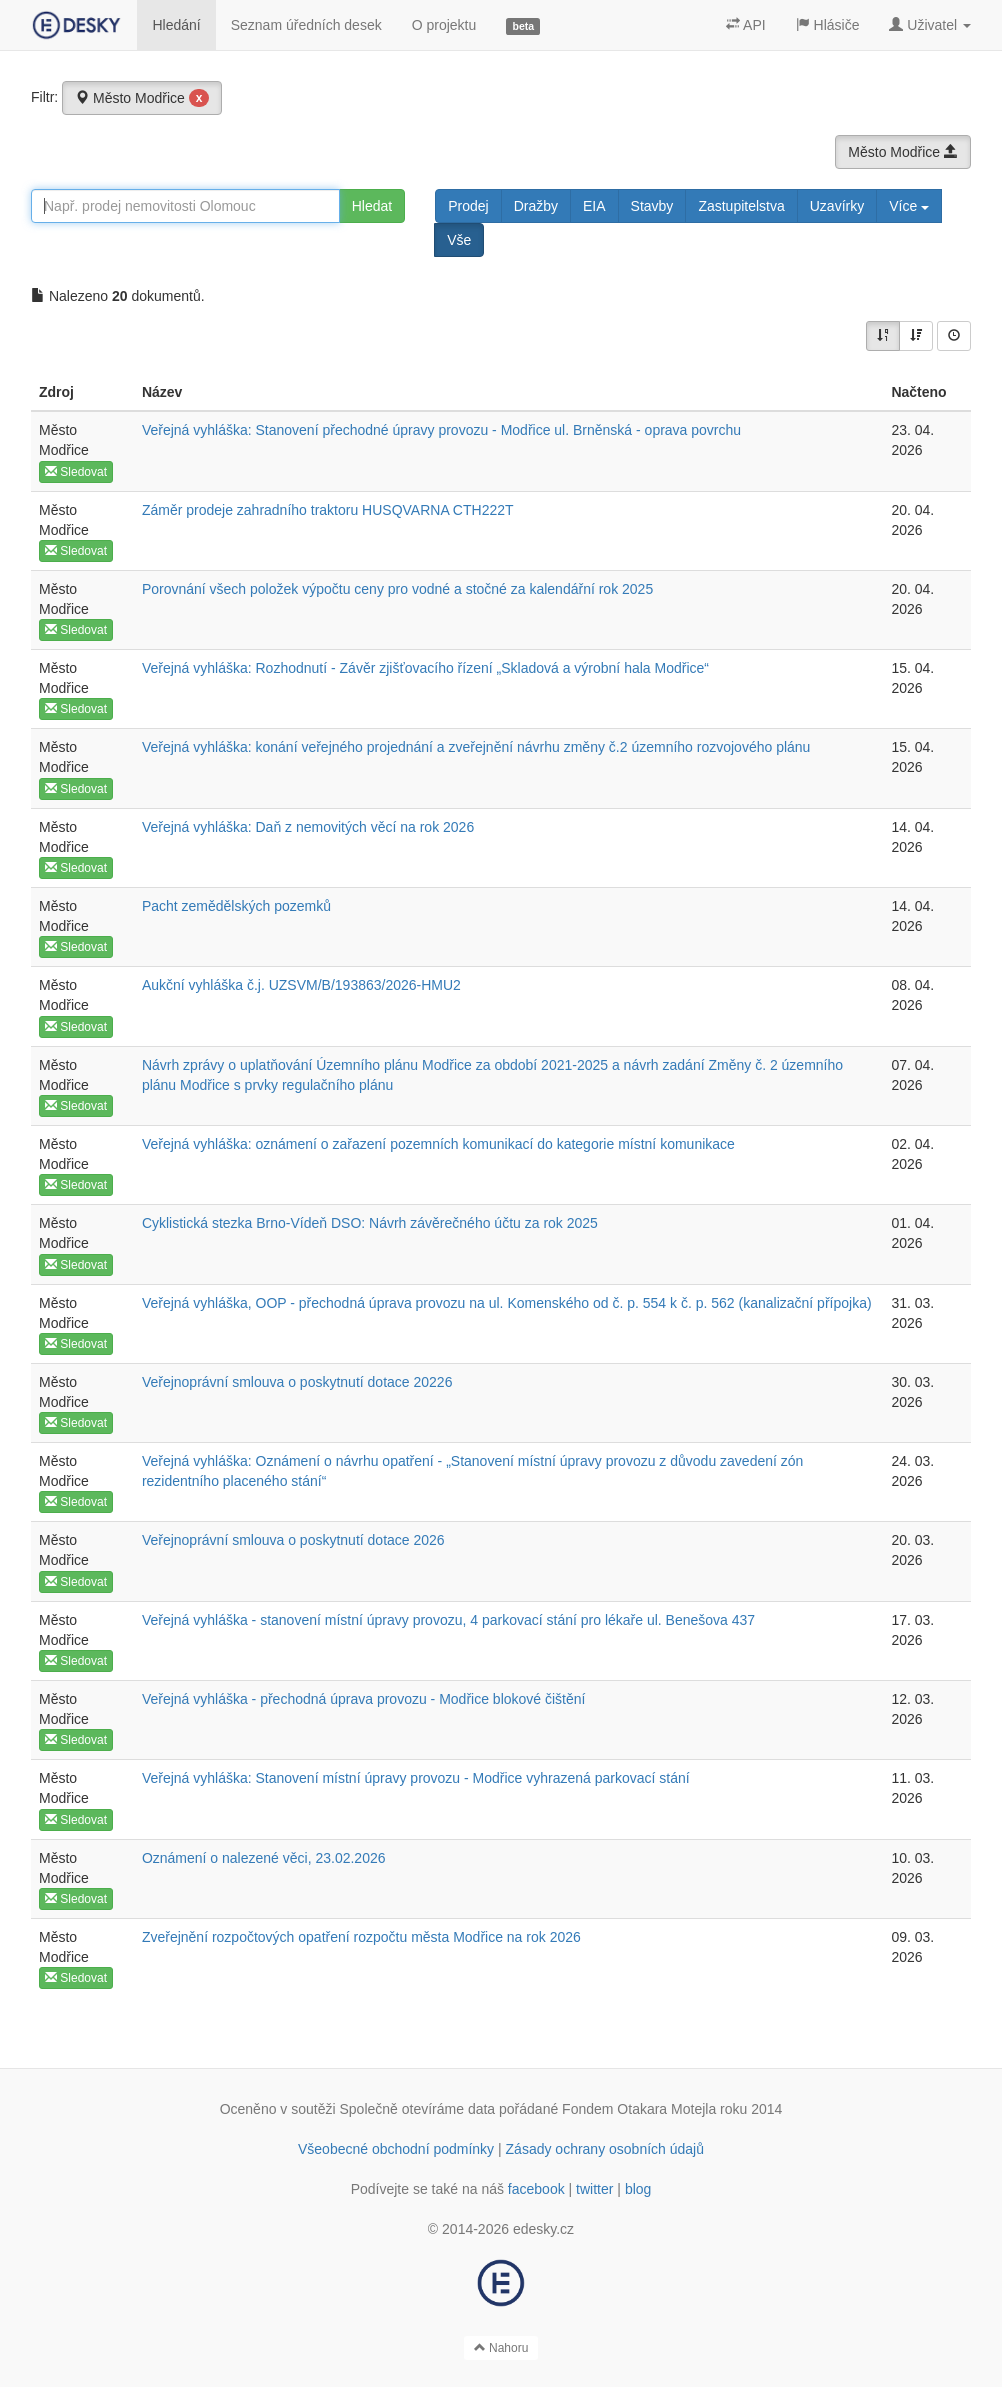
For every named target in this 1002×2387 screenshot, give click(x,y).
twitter (594, 2189)
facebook (536, 2189)
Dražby (536, 206)
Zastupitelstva (741, 206)
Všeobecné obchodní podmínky (396, 2149)
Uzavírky (837, 206)
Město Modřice (142, 98)
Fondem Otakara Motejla (639, 2109)
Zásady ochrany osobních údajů (605, 2149)
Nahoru (501, 2348)
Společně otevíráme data (418, 2109)
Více (909, 206)
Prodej (468, 206)
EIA (594, 206)
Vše (459, 240)
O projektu (444, 25)
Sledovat (76, 472)
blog (638, 2189)
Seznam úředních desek (306, 25)
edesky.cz (543, 2229)
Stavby (652, 206)
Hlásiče (828, 25)
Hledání (176, 25)
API (746, 25)
